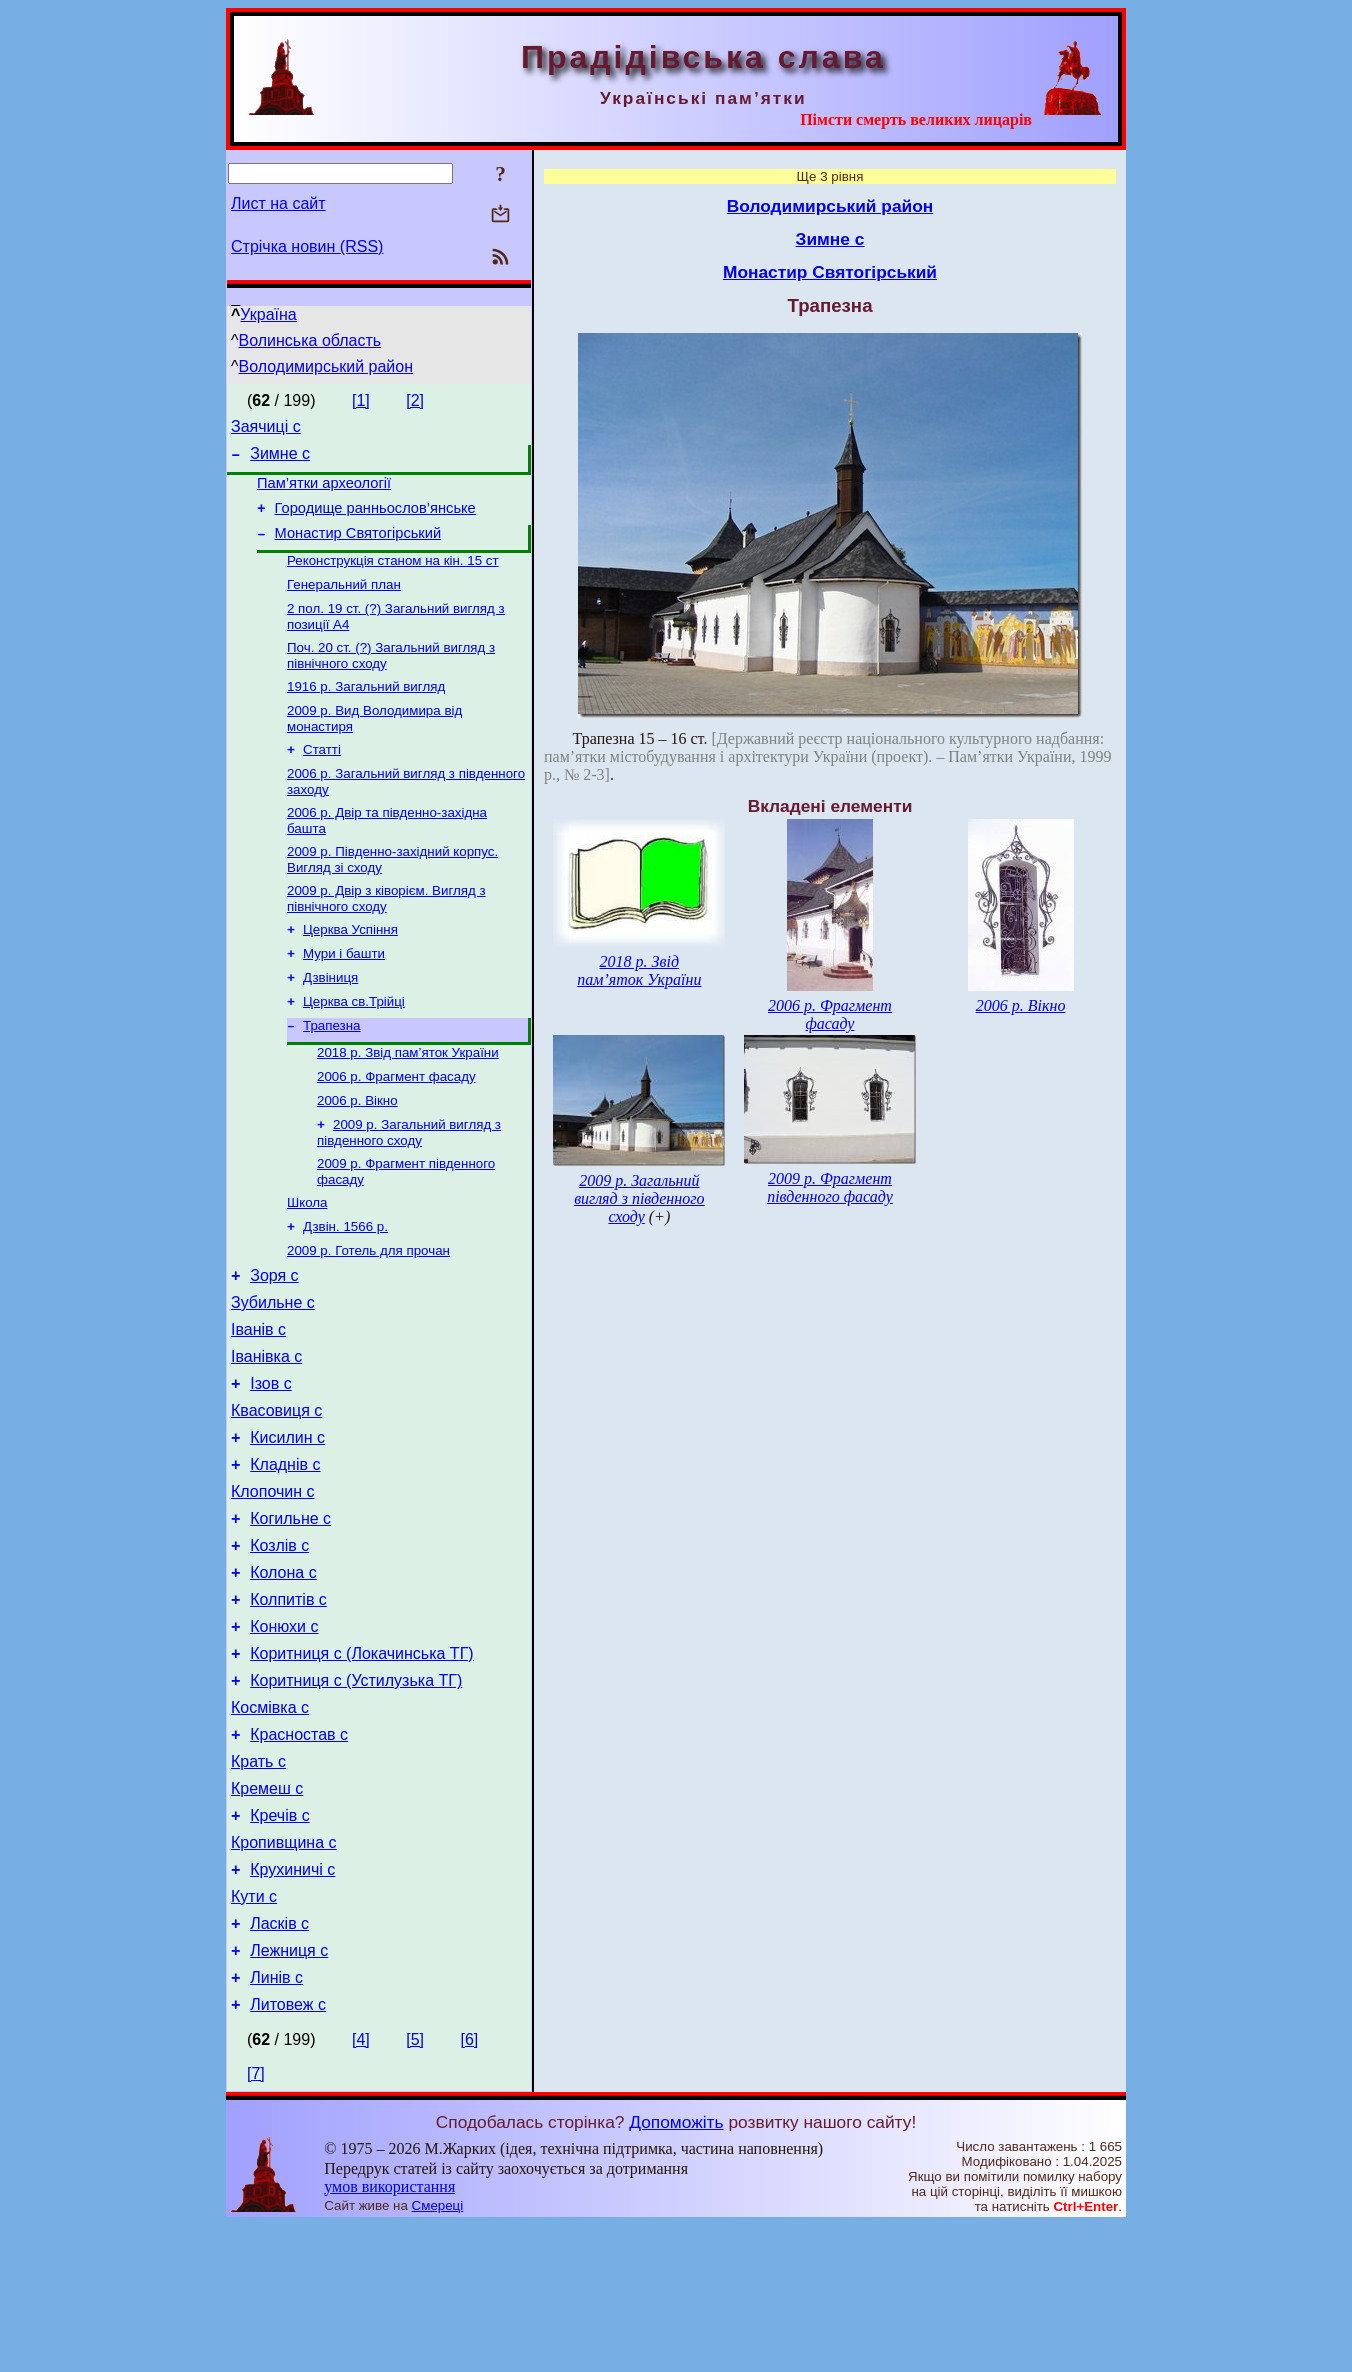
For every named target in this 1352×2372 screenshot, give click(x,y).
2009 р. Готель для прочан (368, 1313)
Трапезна (331, 1072)
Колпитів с (288, 1701)
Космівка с (270, 1821)
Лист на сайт (278, 203)
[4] (361, 2186)
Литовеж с (288, 2151)
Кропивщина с (284, 1971)
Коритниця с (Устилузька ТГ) (356, 1791)
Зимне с (280, 459)
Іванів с (258, 1401)
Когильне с (290, 1611)
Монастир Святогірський (358, 548)
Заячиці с (266, 429)
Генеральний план (344, 603)
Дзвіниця (330, 1020)
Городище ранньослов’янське (375, 520)
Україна (268, 314)
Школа (307, 1261)
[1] (361, 400)
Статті (322, 778)
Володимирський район (326, 366)
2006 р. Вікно (357, 1153)
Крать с (258, 1881)
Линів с (276, 2121)
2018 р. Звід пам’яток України (408, 1101)
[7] (256, 2220)
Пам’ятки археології (324, 492)
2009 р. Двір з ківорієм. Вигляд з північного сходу (386, 935)
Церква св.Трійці (354, 1046)
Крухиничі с (292, 2001)
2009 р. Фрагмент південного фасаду (830, 1187)
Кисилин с (287, 1521)
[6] (469, 2186)
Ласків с (279, 2061)
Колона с (283, 1671)
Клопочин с (273, 1581)
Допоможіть (676, 2269)
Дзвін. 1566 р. (345, 1287)
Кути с (254, 2031)
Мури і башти (344, 994)
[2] (415, 400)
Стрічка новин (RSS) (307, 246)
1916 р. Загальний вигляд (366, 711)
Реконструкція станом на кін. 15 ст (393, 577)
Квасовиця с (276, 1491)
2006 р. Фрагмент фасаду (396, 1127)
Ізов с (270, 1461)
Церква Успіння (350, 968)
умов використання (389, 2333)
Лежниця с (289, 2091)
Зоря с (274, 1341)
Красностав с (299, 1851)
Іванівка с (266, 1431)
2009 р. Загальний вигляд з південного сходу (409, 1187)
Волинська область (310, 340)
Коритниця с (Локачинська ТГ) (361, 1761)
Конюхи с (284, 1731)
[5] (415, 2186)
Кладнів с (285, 1551)
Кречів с (279, 1941)
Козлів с (279, 1641)
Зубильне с (273, 1371)
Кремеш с (267, 1911)
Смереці (438, 2352)
